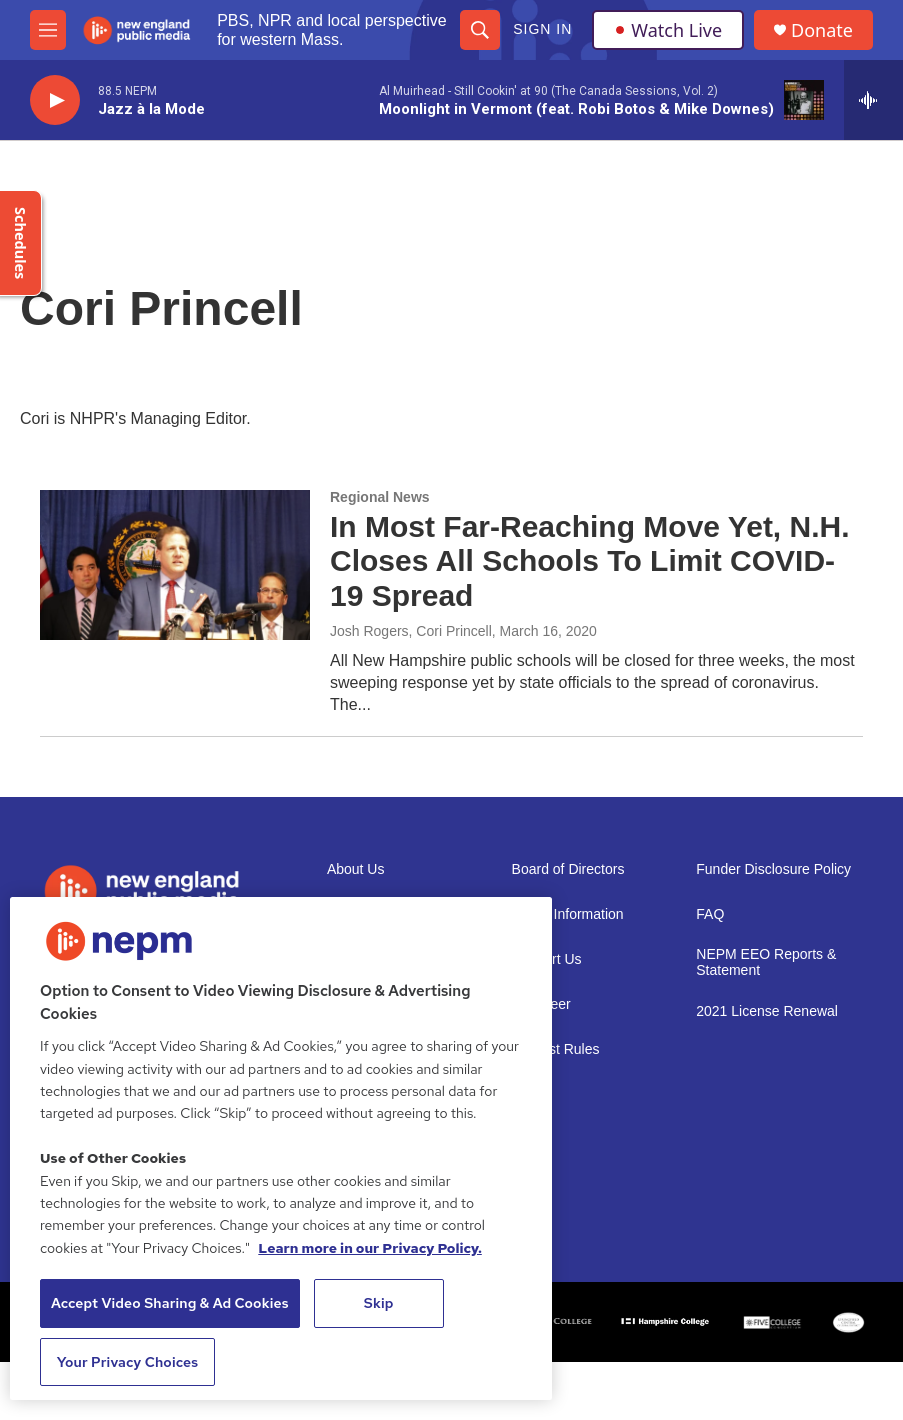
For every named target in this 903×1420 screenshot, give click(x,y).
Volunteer (541, 1004)
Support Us (547, 959)
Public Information (568, 914)
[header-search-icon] (480, 30)
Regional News (380, 497)
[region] (281, 1148)
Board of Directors (568, 869)
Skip (379, 1303)
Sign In (542, 29)
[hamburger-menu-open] (48, 30)
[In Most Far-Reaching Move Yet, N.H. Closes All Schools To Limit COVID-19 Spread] (175, 565)
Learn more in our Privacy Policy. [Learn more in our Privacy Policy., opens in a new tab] (370, 1248)
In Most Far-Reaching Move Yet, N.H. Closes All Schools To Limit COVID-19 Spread (590, 561)
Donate (822, 30)
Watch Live (668, 30)
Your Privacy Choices (128, 1362)
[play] (55, 100)
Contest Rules (556, 1049)
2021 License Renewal (767, 1011)
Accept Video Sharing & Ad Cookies (170, 1303)
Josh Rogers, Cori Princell (411, 631)
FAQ (710, 914)
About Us (356, 869)
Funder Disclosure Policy (773, 869)
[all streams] (873, 100)
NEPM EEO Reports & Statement (766, 962)
